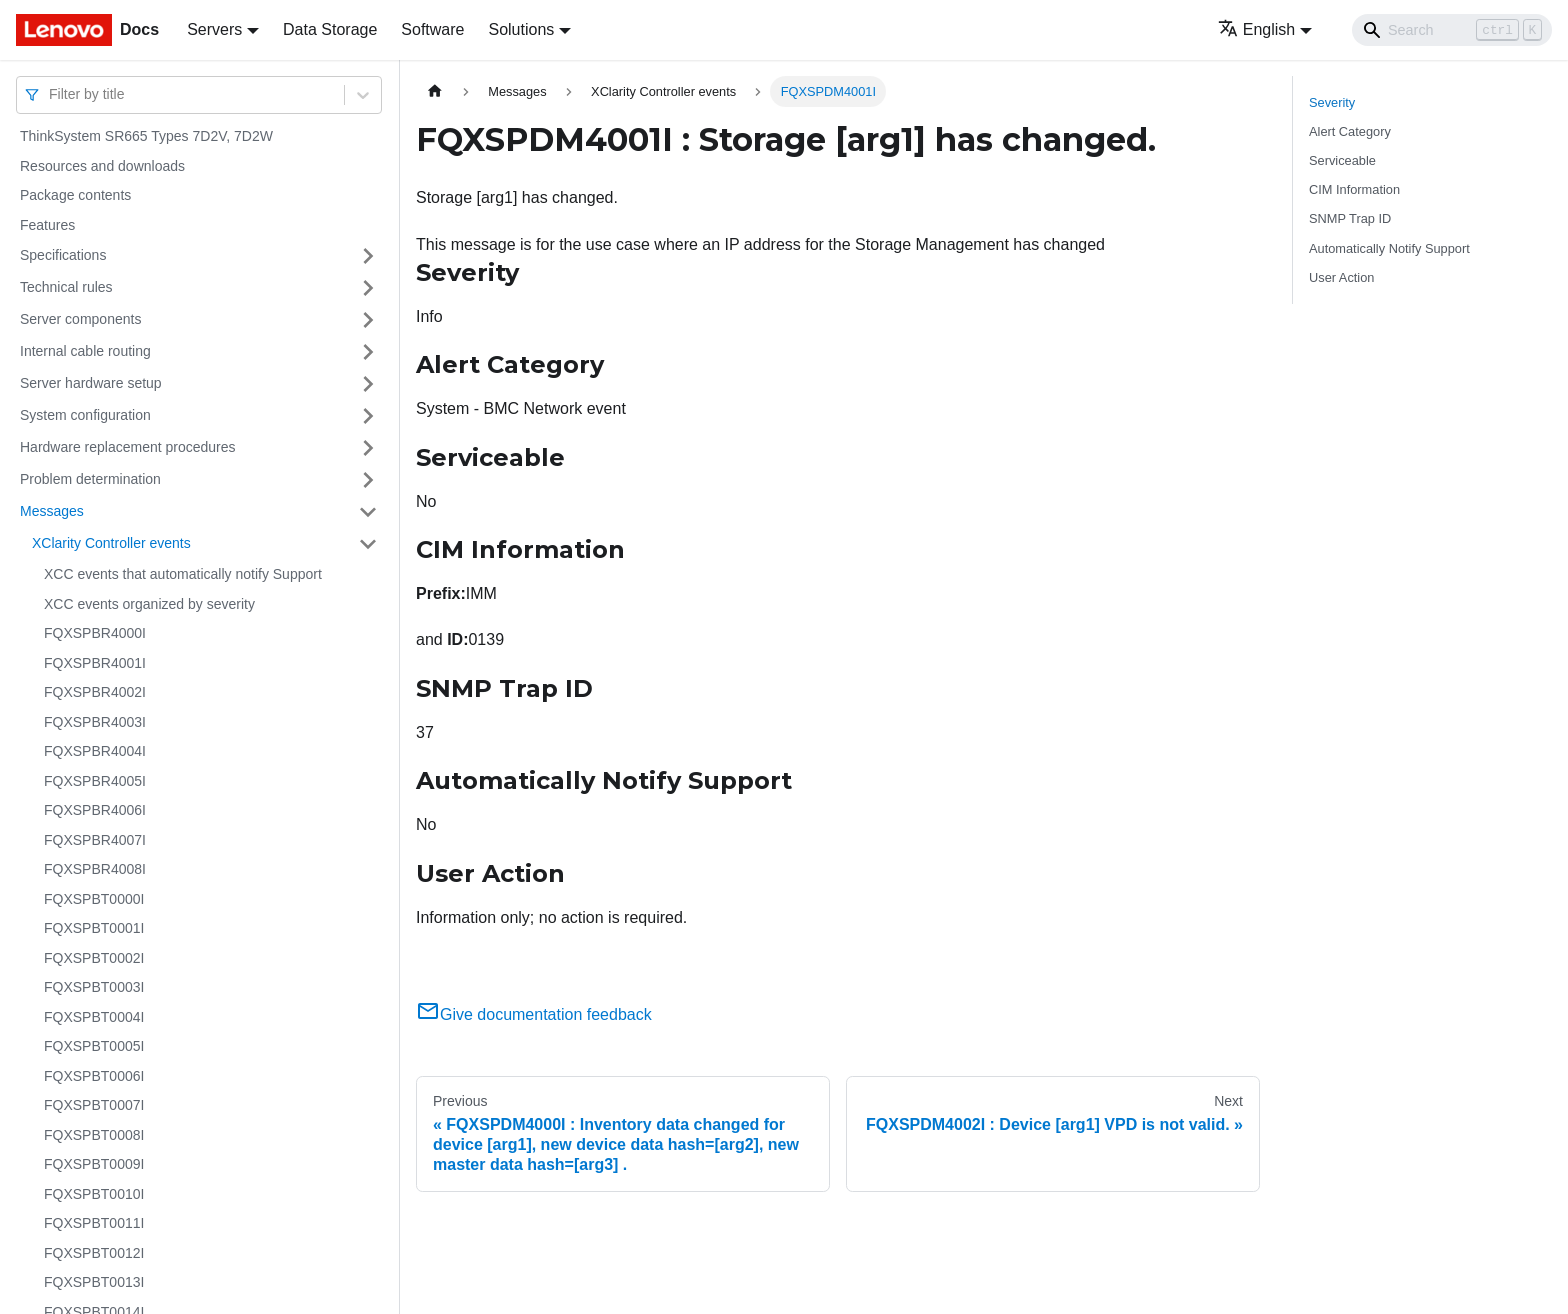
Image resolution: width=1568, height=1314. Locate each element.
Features (47, 225)
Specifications (63, 255)
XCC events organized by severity (149, 604)
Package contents (75, 195)
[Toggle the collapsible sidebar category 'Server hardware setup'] (368, 384)
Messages (52, 511)
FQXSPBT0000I (94, 899)
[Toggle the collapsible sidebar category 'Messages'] (368, 512)
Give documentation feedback (534, 1014)
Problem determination (90, 479)
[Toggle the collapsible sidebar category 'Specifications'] (368, 256)
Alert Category (1350, 131)
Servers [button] (214, 29)
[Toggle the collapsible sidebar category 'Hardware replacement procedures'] (368, 448)
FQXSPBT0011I (94, 1223)
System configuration (85, 415)
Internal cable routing (85, 351)
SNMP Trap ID (1350, 218)
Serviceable (1342, 160)
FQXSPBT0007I (94, 1105)
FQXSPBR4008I (95, 869)
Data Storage (330, 29)
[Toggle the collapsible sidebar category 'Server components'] (368, 320)
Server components (80, 319)
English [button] (1256, 29)
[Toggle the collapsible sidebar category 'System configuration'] (368, 416)
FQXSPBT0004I (94, 1017)
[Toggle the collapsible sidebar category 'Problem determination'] (368, 480)
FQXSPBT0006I (94, 1076)
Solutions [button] (521, 29)
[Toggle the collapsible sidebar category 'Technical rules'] (368, 288)
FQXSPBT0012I (94, 1253)
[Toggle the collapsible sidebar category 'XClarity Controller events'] (368, 544)
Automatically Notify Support (1389, 248)
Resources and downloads (102, 166)
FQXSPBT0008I (94, 1135)
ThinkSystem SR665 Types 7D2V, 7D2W (146, 136)
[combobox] (51, 94)
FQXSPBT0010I (94, 1194)
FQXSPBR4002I (95, 692)
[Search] (1452, 30)
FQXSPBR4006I (95, 810)
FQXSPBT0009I (94, 1164)
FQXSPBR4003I (95, 722)
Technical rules (66, 287)
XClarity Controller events (111, 543)
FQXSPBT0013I (94, 1282)
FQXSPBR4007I (95, 840)
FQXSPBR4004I (95, 751)
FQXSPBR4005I (95, 781)
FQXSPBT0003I (94, 987)
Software (432, 29)
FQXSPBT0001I (94, 928)
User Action (1341, 277)
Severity (1332, 102)
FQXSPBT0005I (94, 1046)
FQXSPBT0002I (94, 958)
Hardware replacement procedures (128, 447)
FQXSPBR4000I (95, 633)
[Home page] (435, 91)
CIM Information (1354, 189)
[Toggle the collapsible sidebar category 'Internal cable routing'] (368, 352)
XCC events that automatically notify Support (183, 574)
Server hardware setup (91, 383)
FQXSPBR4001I (95, 663)
